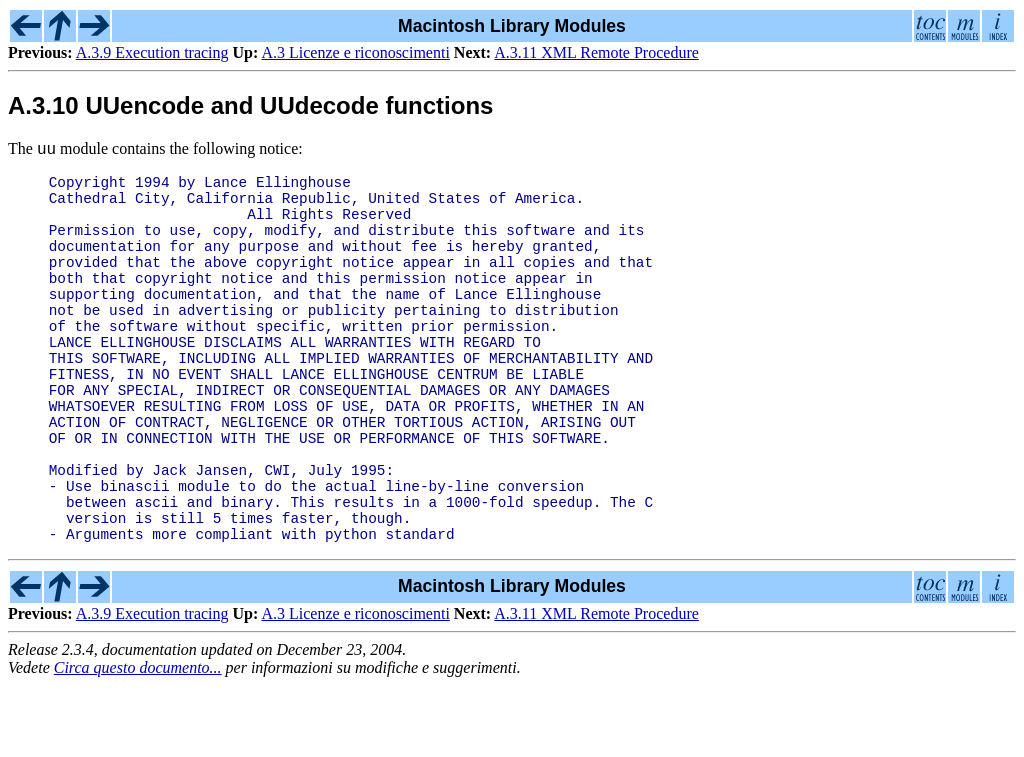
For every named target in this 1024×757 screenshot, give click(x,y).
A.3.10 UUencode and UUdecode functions (250, 105)
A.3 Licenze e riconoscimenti (355, 52)
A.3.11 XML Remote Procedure (596, 52)
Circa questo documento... (138, 739)
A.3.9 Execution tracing (152, 52)
